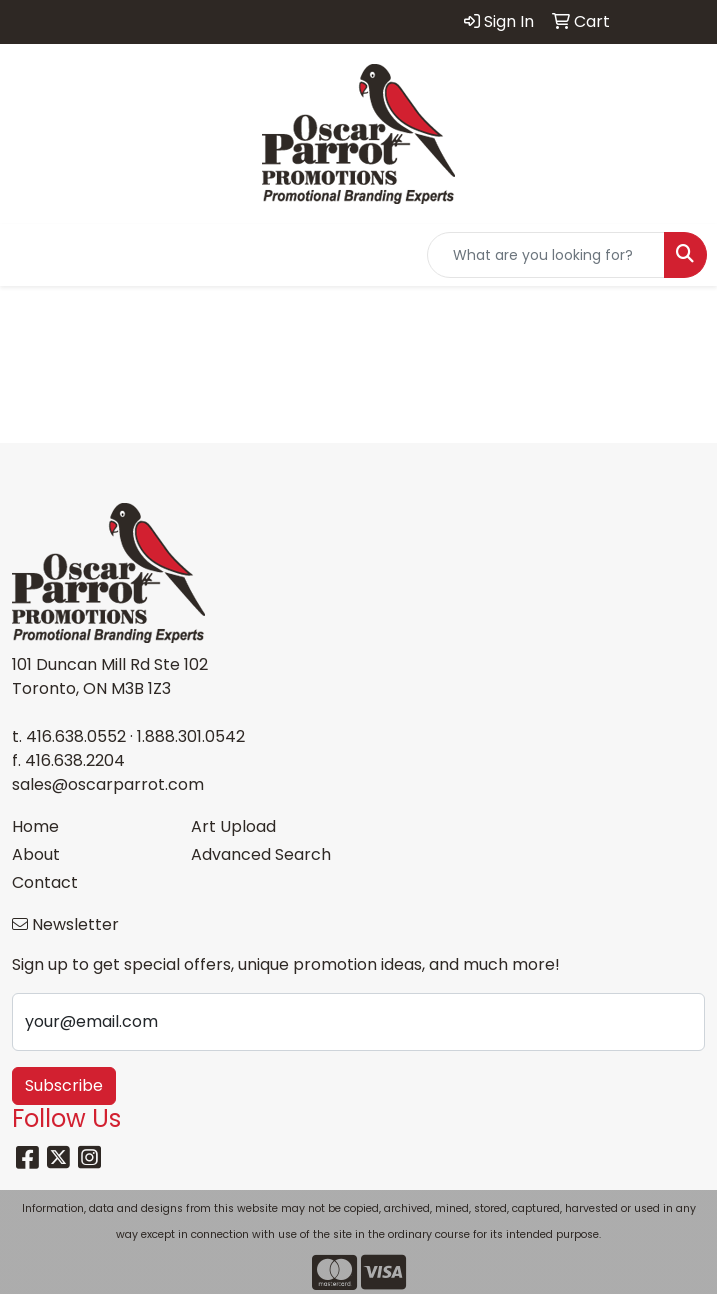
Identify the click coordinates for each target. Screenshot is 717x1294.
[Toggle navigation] (31, 255)
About (36, 854)
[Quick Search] (546, 255)
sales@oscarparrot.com (108, 784)
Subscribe (64, 1085)
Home (35, 826)
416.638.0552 (76, 736)
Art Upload (233, 826)
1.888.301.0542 (191, 736)
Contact (45, 882)
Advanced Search (261, 854)
